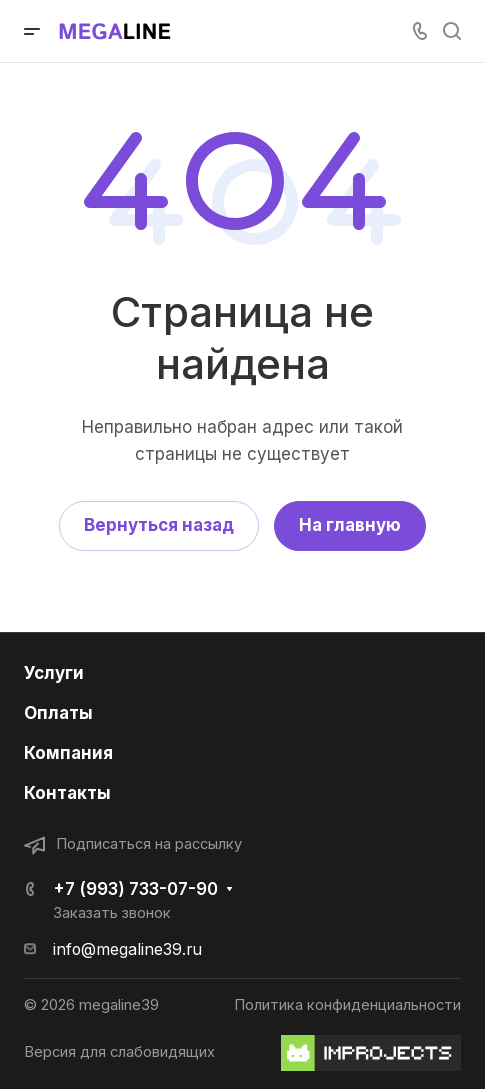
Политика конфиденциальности (347, 1005)
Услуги (54, 673)
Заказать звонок (112, 913)
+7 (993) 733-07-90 (135, 889)
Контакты (67, 793)
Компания (68, 753)
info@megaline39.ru (127, 949)
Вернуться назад (159, 525)
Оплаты (58, 713)
